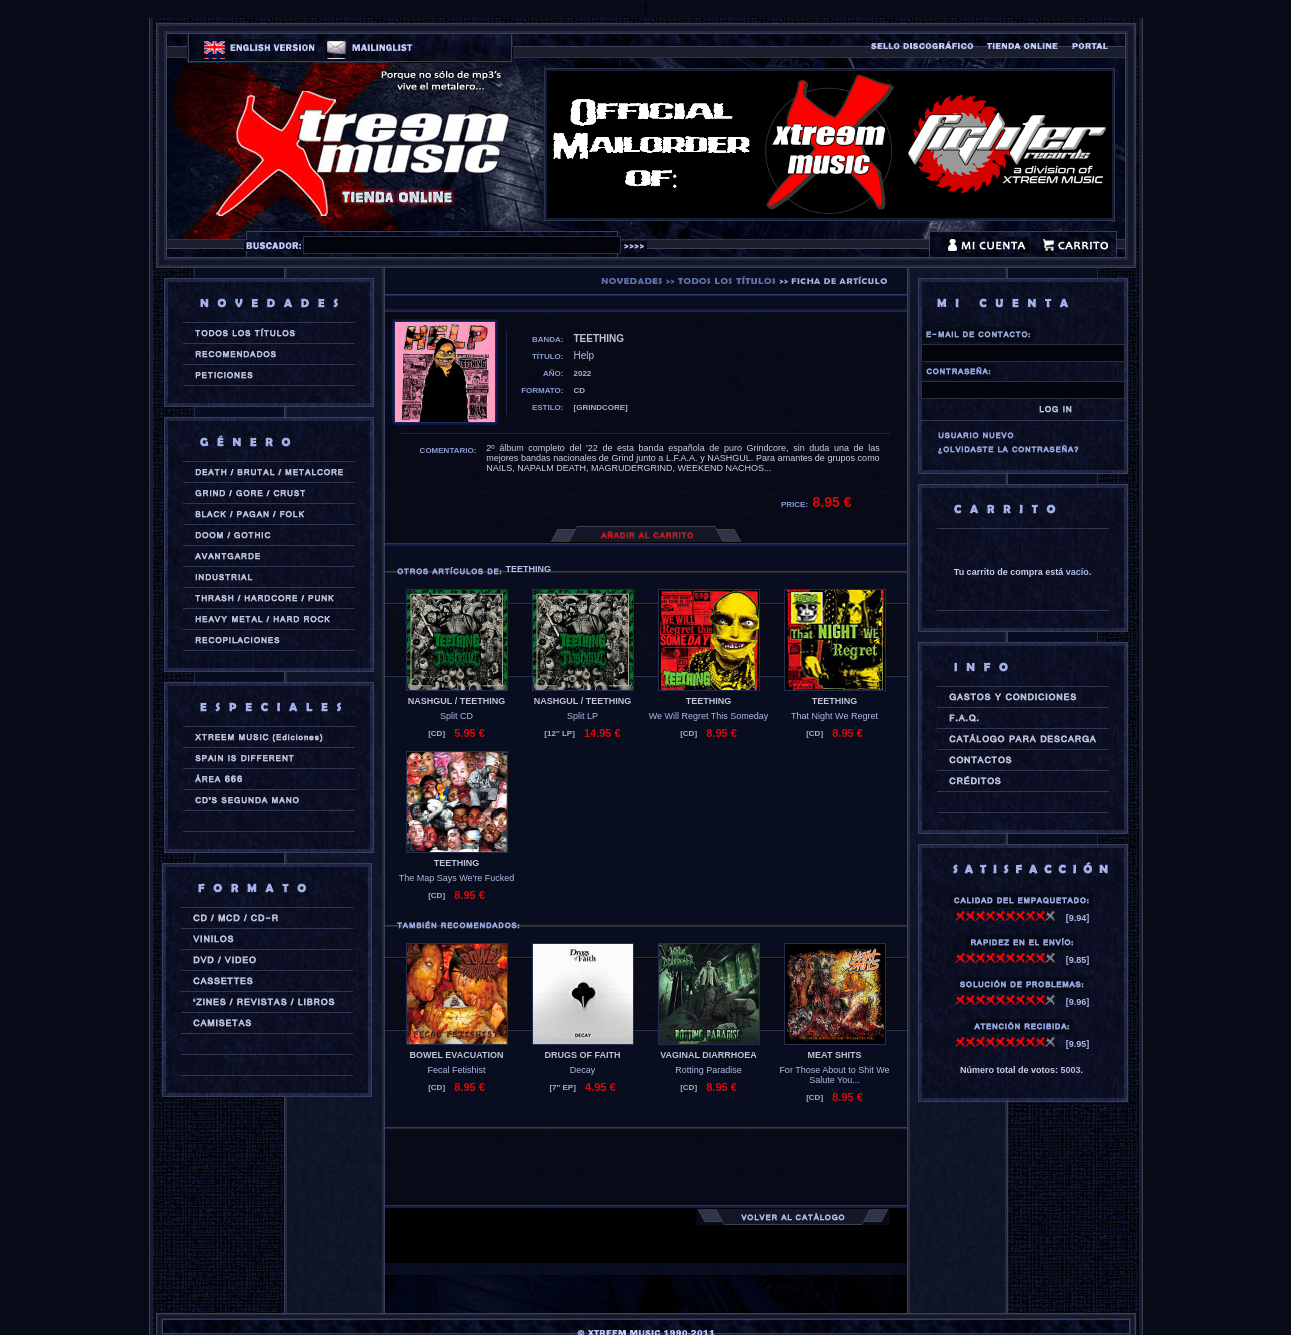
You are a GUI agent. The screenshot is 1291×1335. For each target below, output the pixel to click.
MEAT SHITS (835, 1055)
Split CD (456, 716)
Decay (583, 1070)
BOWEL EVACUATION (457, 1055)
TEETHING (709, 701)
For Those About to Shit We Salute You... (834, 1075)
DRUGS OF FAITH (583, 1055)
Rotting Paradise (708, 1070)
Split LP (582, 716)
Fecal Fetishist (456, 1070)
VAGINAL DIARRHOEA (708, 1055)
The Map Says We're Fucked (457, 878)
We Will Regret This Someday (709, 716)
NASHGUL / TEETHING (456, 701)
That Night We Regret (834, 716)
